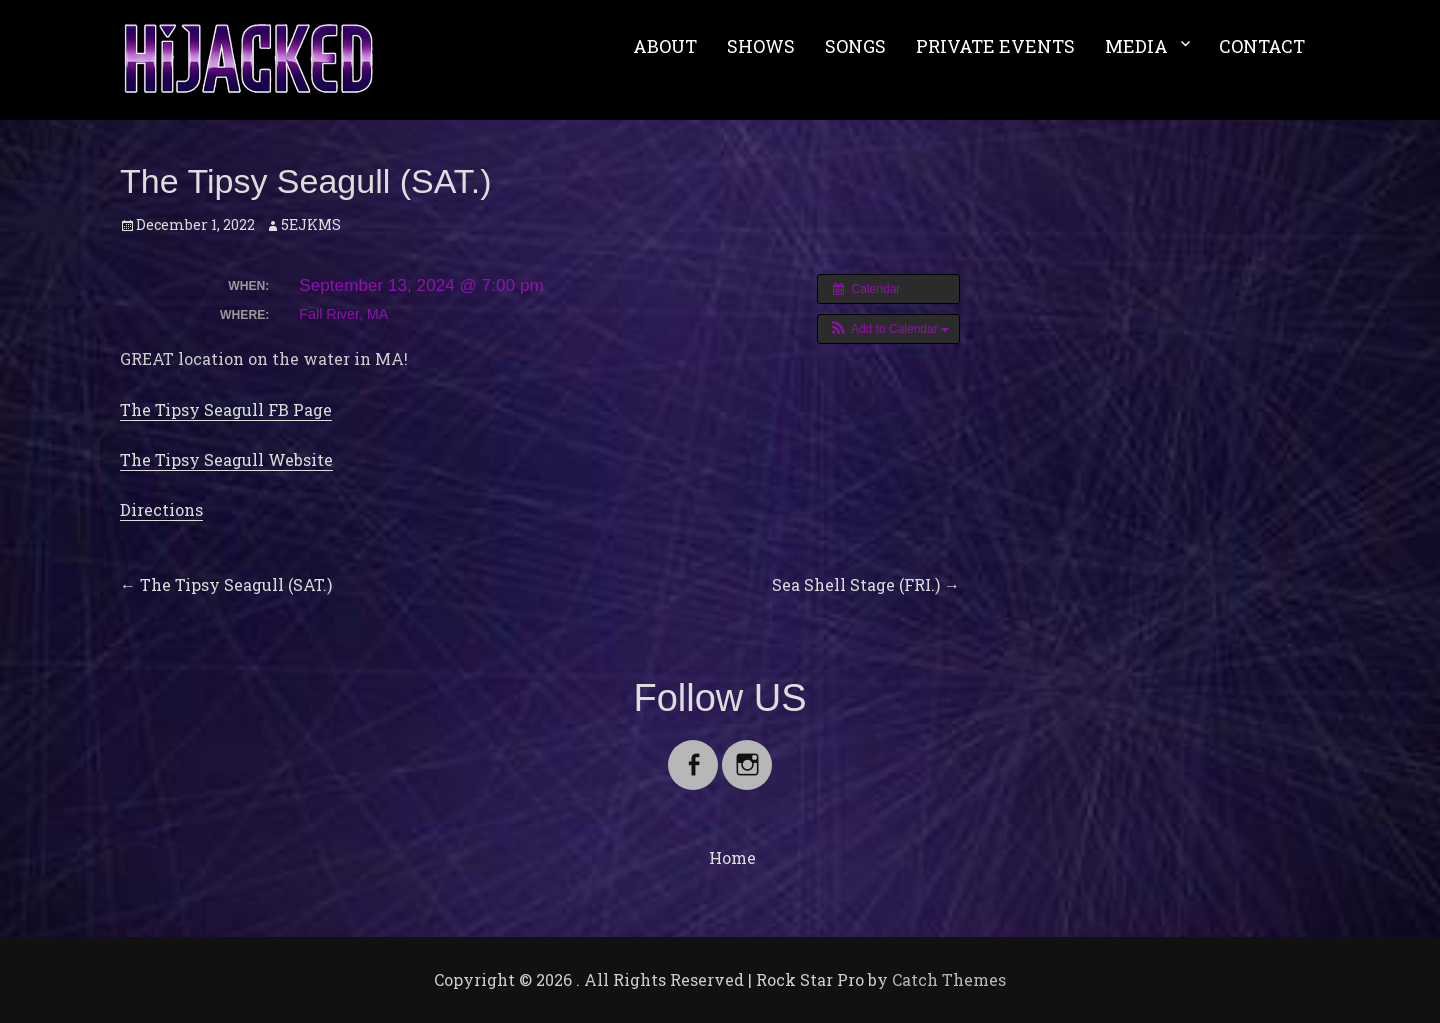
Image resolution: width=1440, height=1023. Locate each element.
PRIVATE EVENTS (995, 46)
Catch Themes (949, 979)
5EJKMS (311, 224)
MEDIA (1136, 46)
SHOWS (761, 46)
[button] (888, 329)
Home (732, 857)
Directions (161, 509)
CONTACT (1262, 46)
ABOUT (665, 46)
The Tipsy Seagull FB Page (226, 409)
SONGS (855, 46)
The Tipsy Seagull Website (226, 459)
